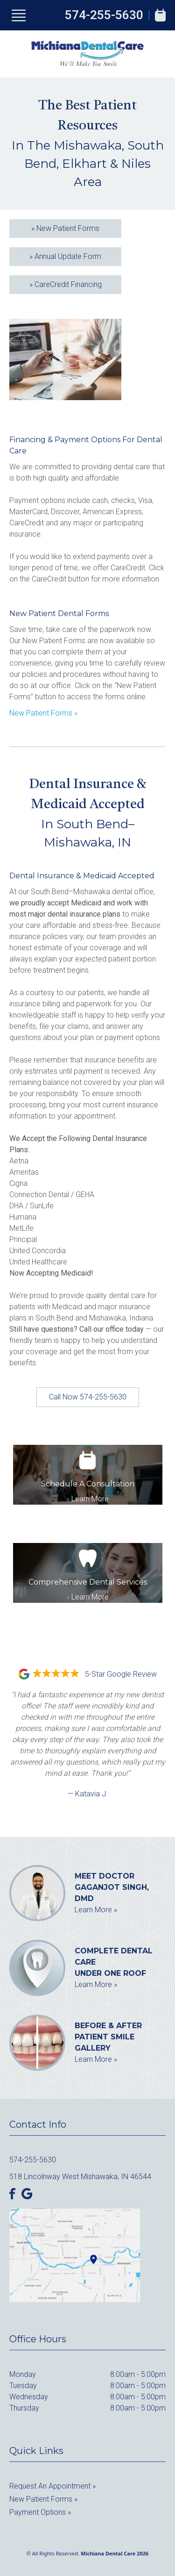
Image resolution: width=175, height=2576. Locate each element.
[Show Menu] (18, 15)
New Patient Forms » (43, 713)
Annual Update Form (65, 256)
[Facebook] (12, 2193)
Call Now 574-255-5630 (87, 1396)
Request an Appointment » (52, 2486)
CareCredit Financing (65, 284)
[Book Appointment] (160, 15)
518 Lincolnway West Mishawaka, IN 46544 (80, 2176)
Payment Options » (40, 2512)
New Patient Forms (65, 228)
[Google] (27, 2193)
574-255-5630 (104, 15)
